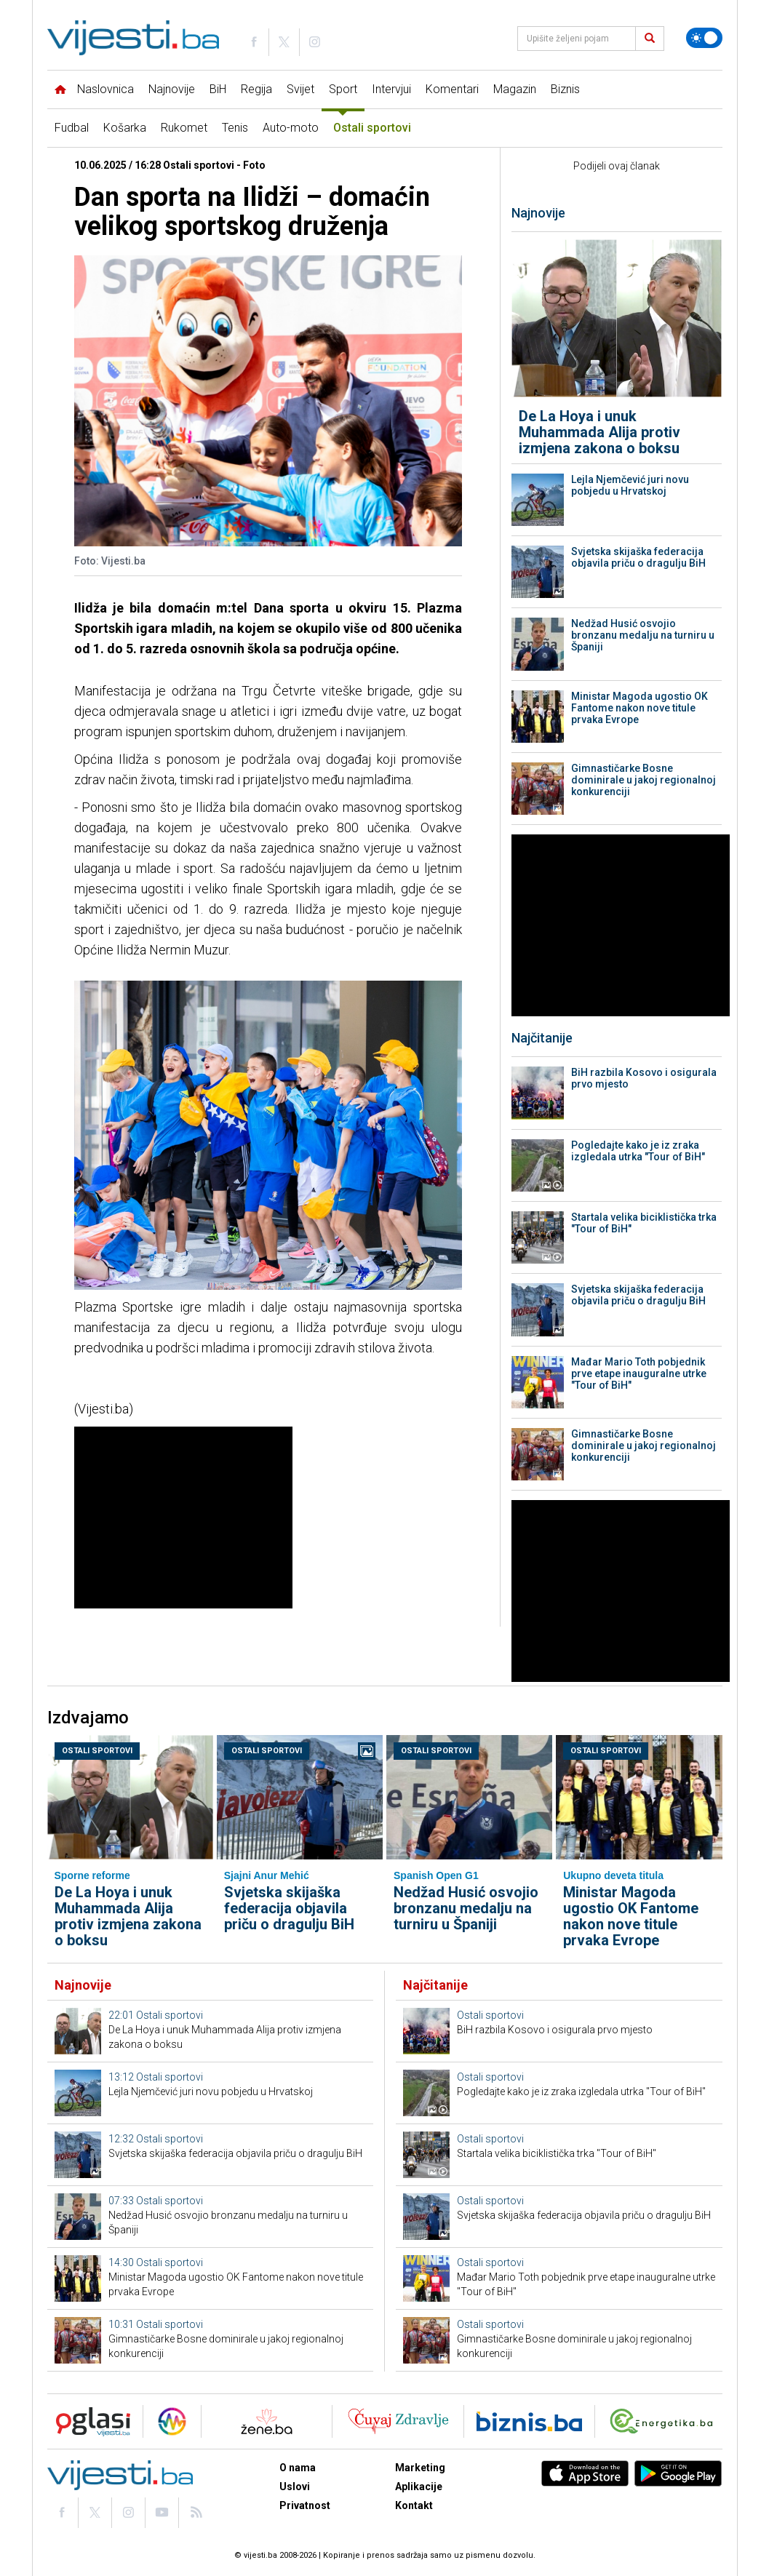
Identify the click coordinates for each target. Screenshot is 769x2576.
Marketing (420, 2467)
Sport (343, 89)
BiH (218, 89)
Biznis (565, 89)
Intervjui (391, 89)
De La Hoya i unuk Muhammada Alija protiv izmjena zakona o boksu (599, 432)
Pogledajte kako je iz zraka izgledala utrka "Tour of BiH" (638, 1151)
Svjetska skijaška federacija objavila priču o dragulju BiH (638, 557)
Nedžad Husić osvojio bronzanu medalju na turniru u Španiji (642, 635)
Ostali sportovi (372, 128)
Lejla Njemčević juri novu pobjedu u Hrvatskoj (630, 485)
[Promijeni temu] (704, 38)
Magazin (514, 89)
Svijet (300, 89)
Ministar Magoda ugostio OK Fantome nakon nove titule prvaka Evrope (639, 707)
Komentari (452, 89)
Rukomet (184, 128)
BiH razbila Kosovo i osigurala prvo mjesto (644, 1078)
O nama (297, 2467)
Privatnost (304, 2505)
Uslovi (294, 2486)
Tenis (235, 128)
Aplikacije (418, 2486)
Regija (256, 89)
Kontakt (414, 2505)
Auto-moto (291, 128)
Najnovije (171, 89)
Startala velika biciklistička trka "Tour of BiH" (644, 1223)
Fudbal (72, 128)
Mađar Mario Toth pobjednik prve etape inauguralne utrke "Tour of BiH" (638, 1373)
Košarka (124, 128)
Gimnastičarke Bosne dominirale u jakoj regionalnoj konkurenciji (643, 779)
